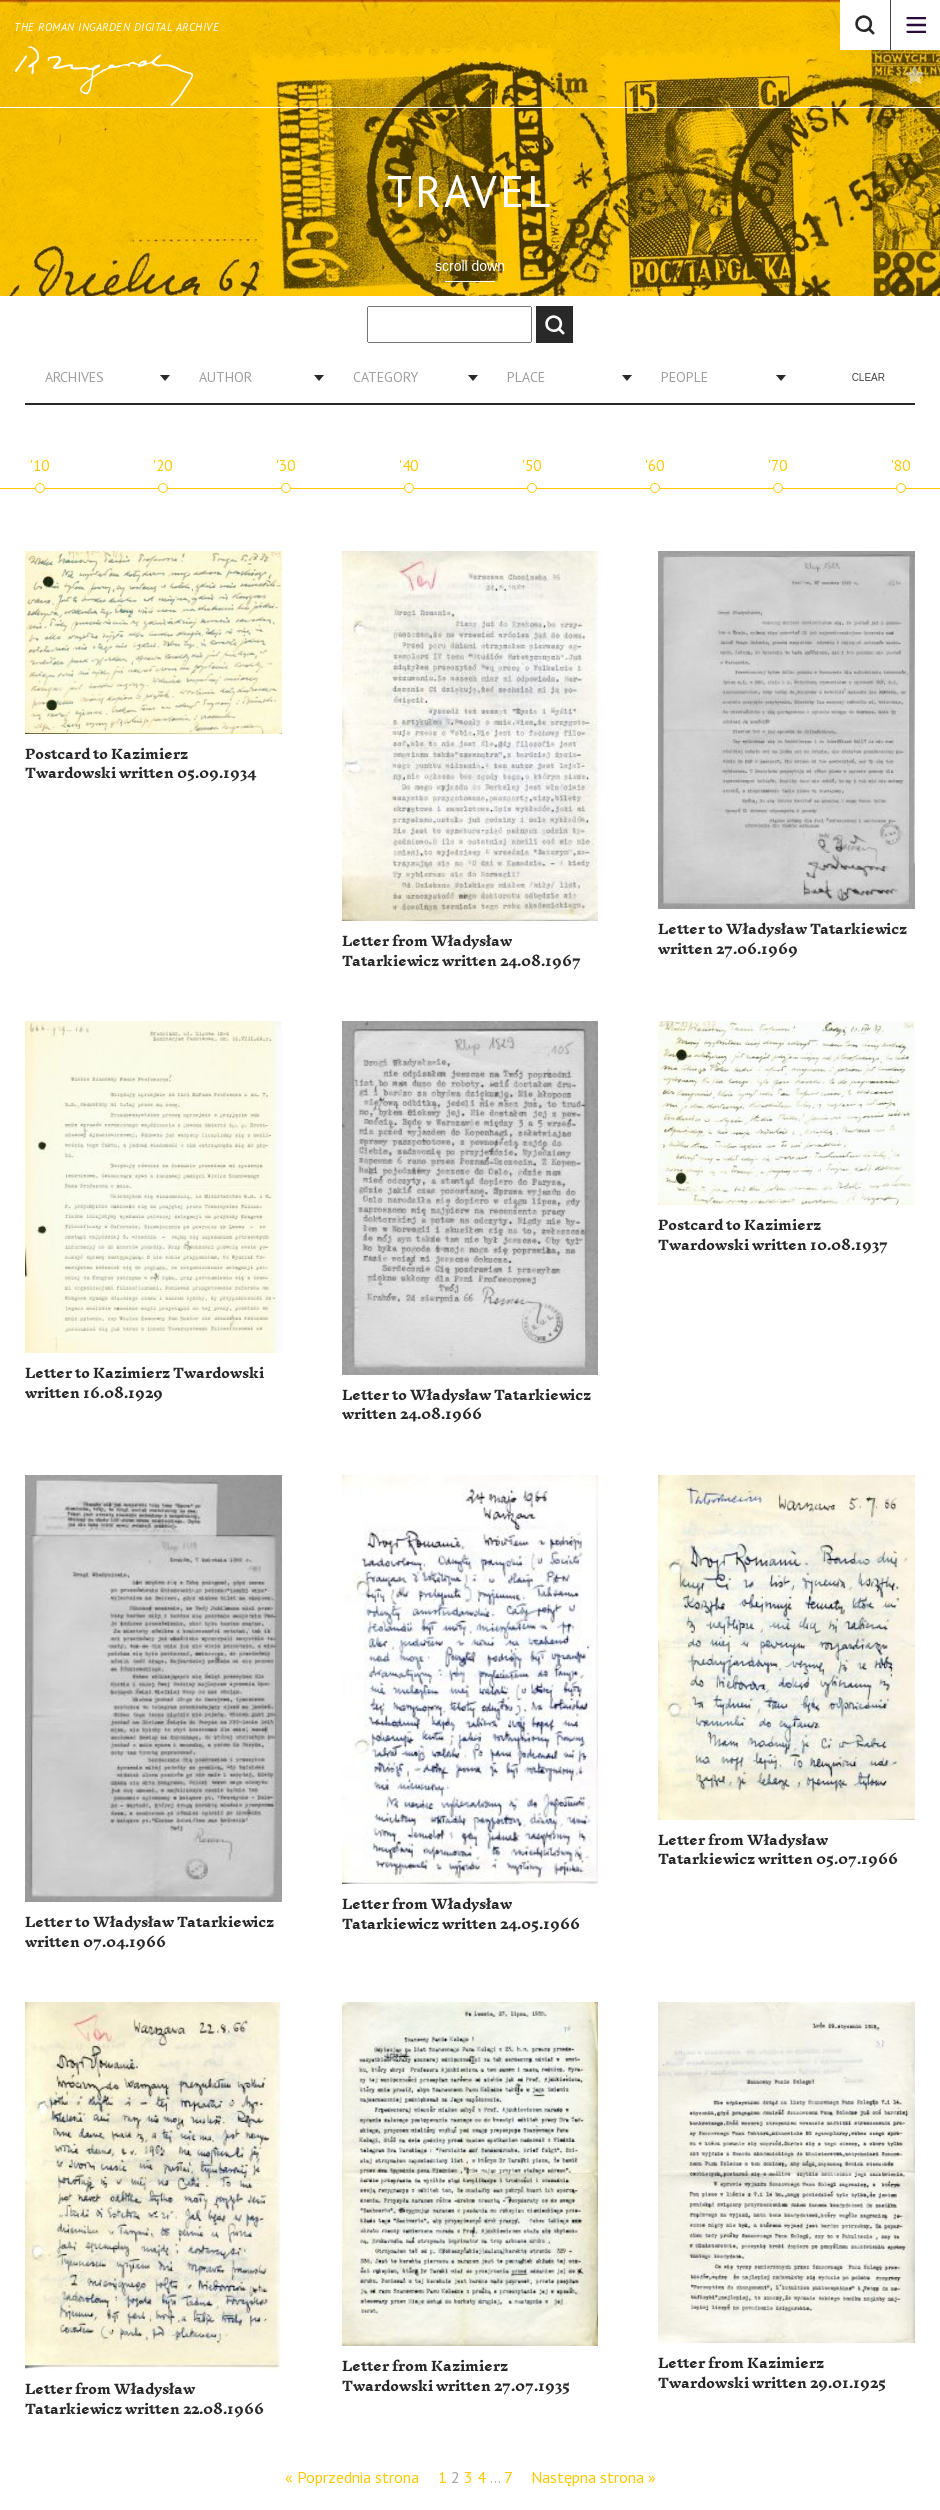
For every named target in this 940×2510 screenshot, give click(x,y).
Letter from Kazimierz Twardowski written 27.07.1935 (456, 2376)
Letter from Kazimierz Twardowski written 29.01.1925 (772, 2373)
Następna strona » (593, 2477)
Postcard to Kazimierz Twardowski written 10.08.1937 (773, 1235)
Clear (868, 377)
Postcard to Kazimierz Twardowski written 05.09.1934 (140, 764)
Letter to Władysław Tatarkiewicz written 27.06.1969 (782, 939)
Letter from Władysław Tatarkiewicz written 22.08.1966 (144, 2399)
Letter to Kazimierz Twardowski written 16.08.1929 (144, 1383)
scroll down (470, 266)
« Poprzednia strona (352, 2477)
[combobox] (100, 377)
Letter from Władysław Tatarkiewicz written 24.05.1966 (461, 1914)
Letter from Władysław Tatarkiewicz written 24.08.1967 (461, 951)
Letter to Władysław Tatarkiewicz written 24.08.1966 (466, 1405)
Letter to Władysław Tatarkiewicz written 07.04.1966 (149, 1932)
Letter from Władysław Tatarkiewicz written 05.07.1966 (778, 1850)
